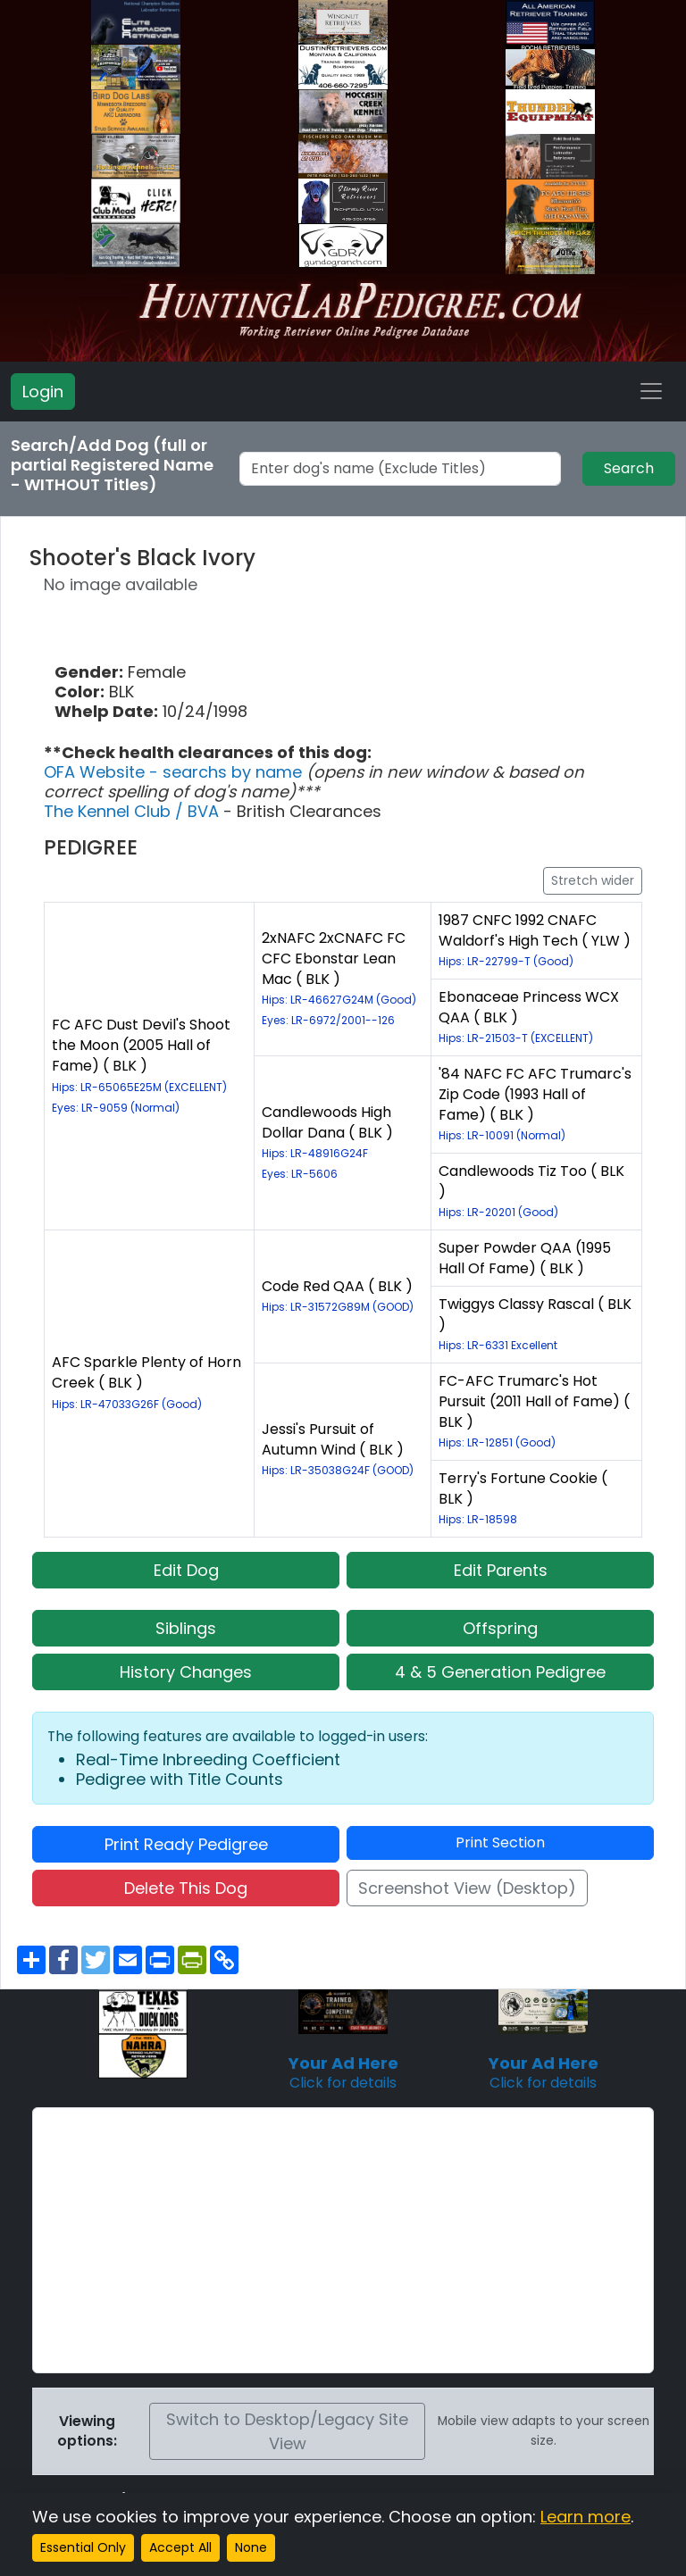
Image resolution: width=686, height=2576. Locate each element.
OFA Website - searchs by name (175, 772)
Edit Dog (186, 1570)
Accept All (180, 2547)
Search (629, 468)
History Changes (186, 1672)
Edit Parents (501, 1570)
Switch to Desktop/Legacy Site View (287, 2431)
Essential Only (83, 2547)
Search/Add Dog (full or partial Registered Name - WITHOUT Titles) (112, 465)
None (251, 2547)
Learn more (585, 2516)
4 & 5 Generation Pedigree (500, 1672)
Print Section (500, 1842)
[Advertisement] (343, 2240)
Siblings (185, 1628)
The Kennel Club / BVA (133, 811)
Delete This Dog (185, 1888)
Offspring (500, 1628)
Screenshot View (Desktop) (467, 1888)
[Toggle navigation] (651, 391)
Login (42, 391)
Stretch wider (592, 880)
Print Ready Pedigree (186, 1844)
